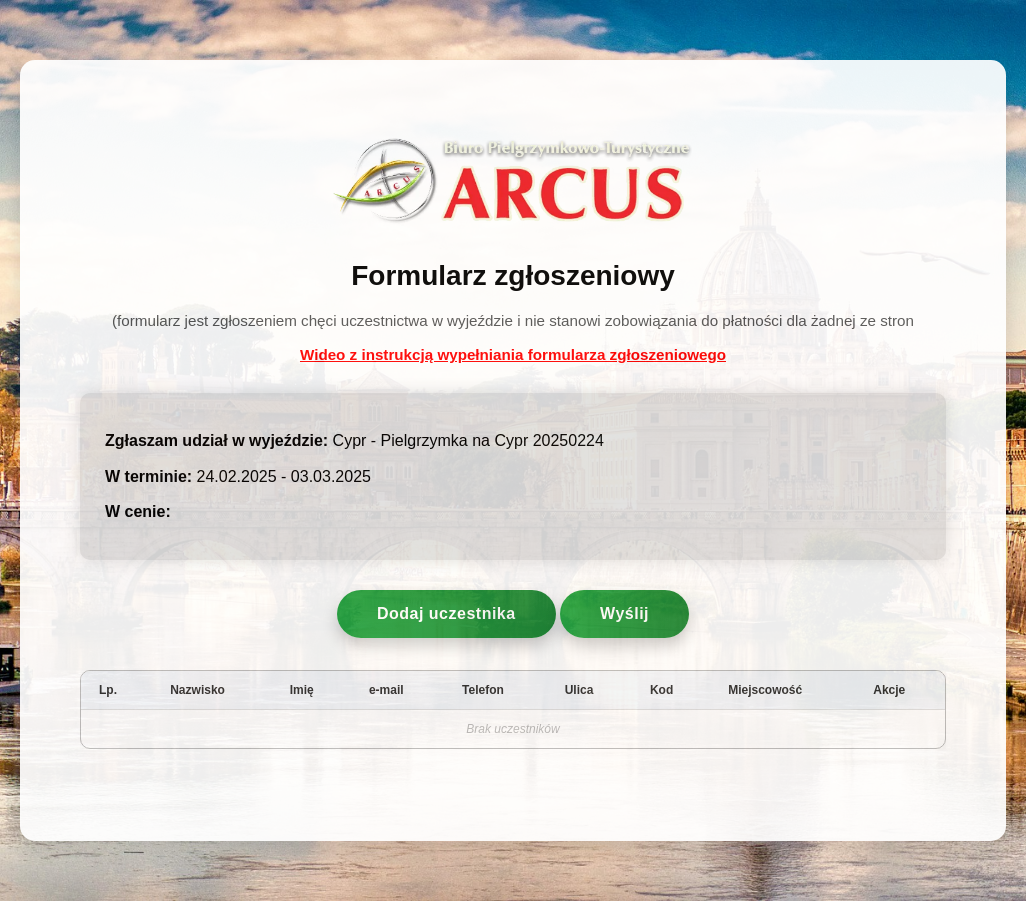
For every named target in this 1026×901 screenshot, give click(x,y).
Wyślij (624, 613)
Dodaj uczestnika (446, 613)
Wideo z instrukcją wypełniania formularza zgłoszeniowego (513, 354)
